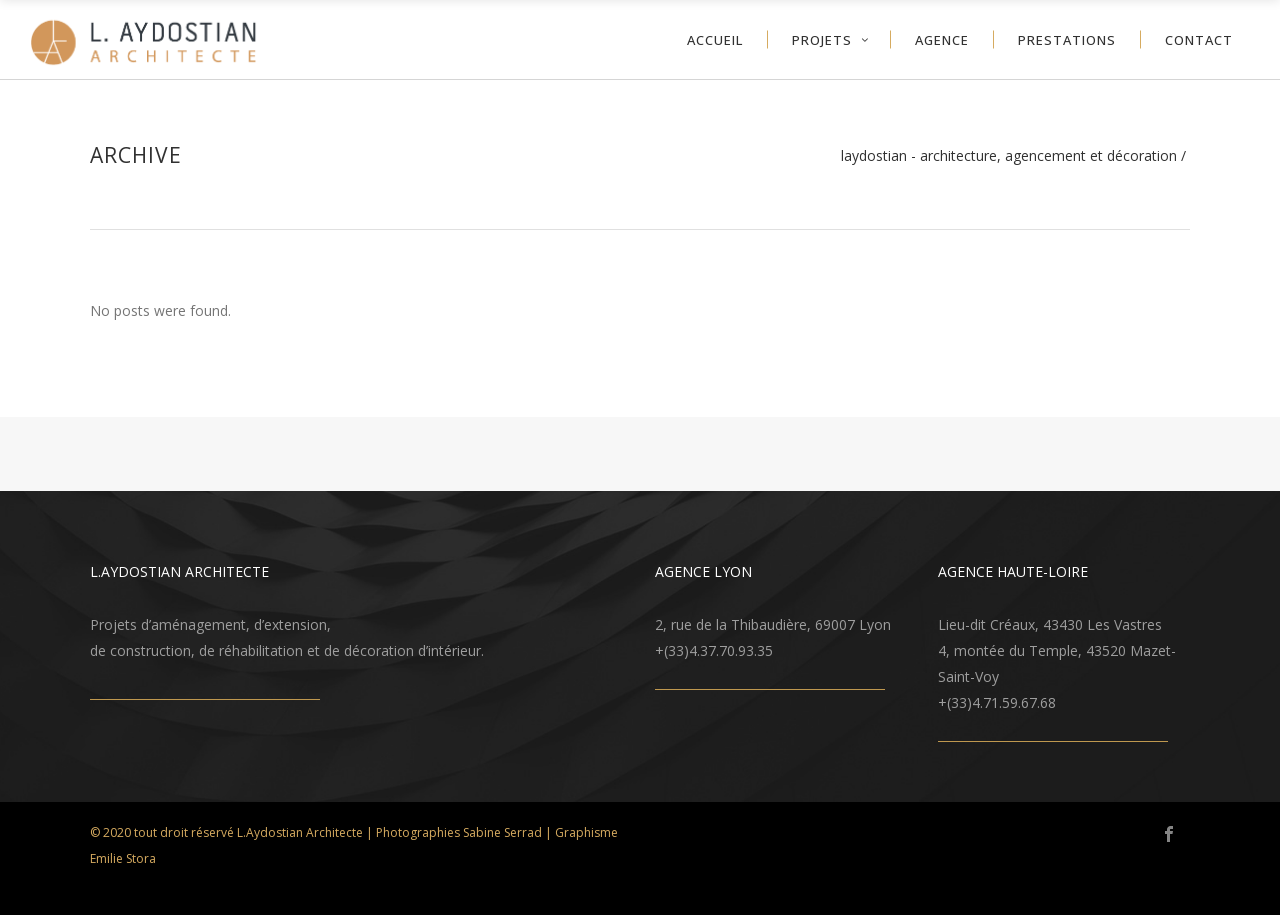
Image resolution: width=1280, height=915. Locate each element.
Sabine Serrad (502, 832)
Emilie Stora (123, 858)
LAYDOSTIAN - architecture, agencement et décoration (1009, 156)
